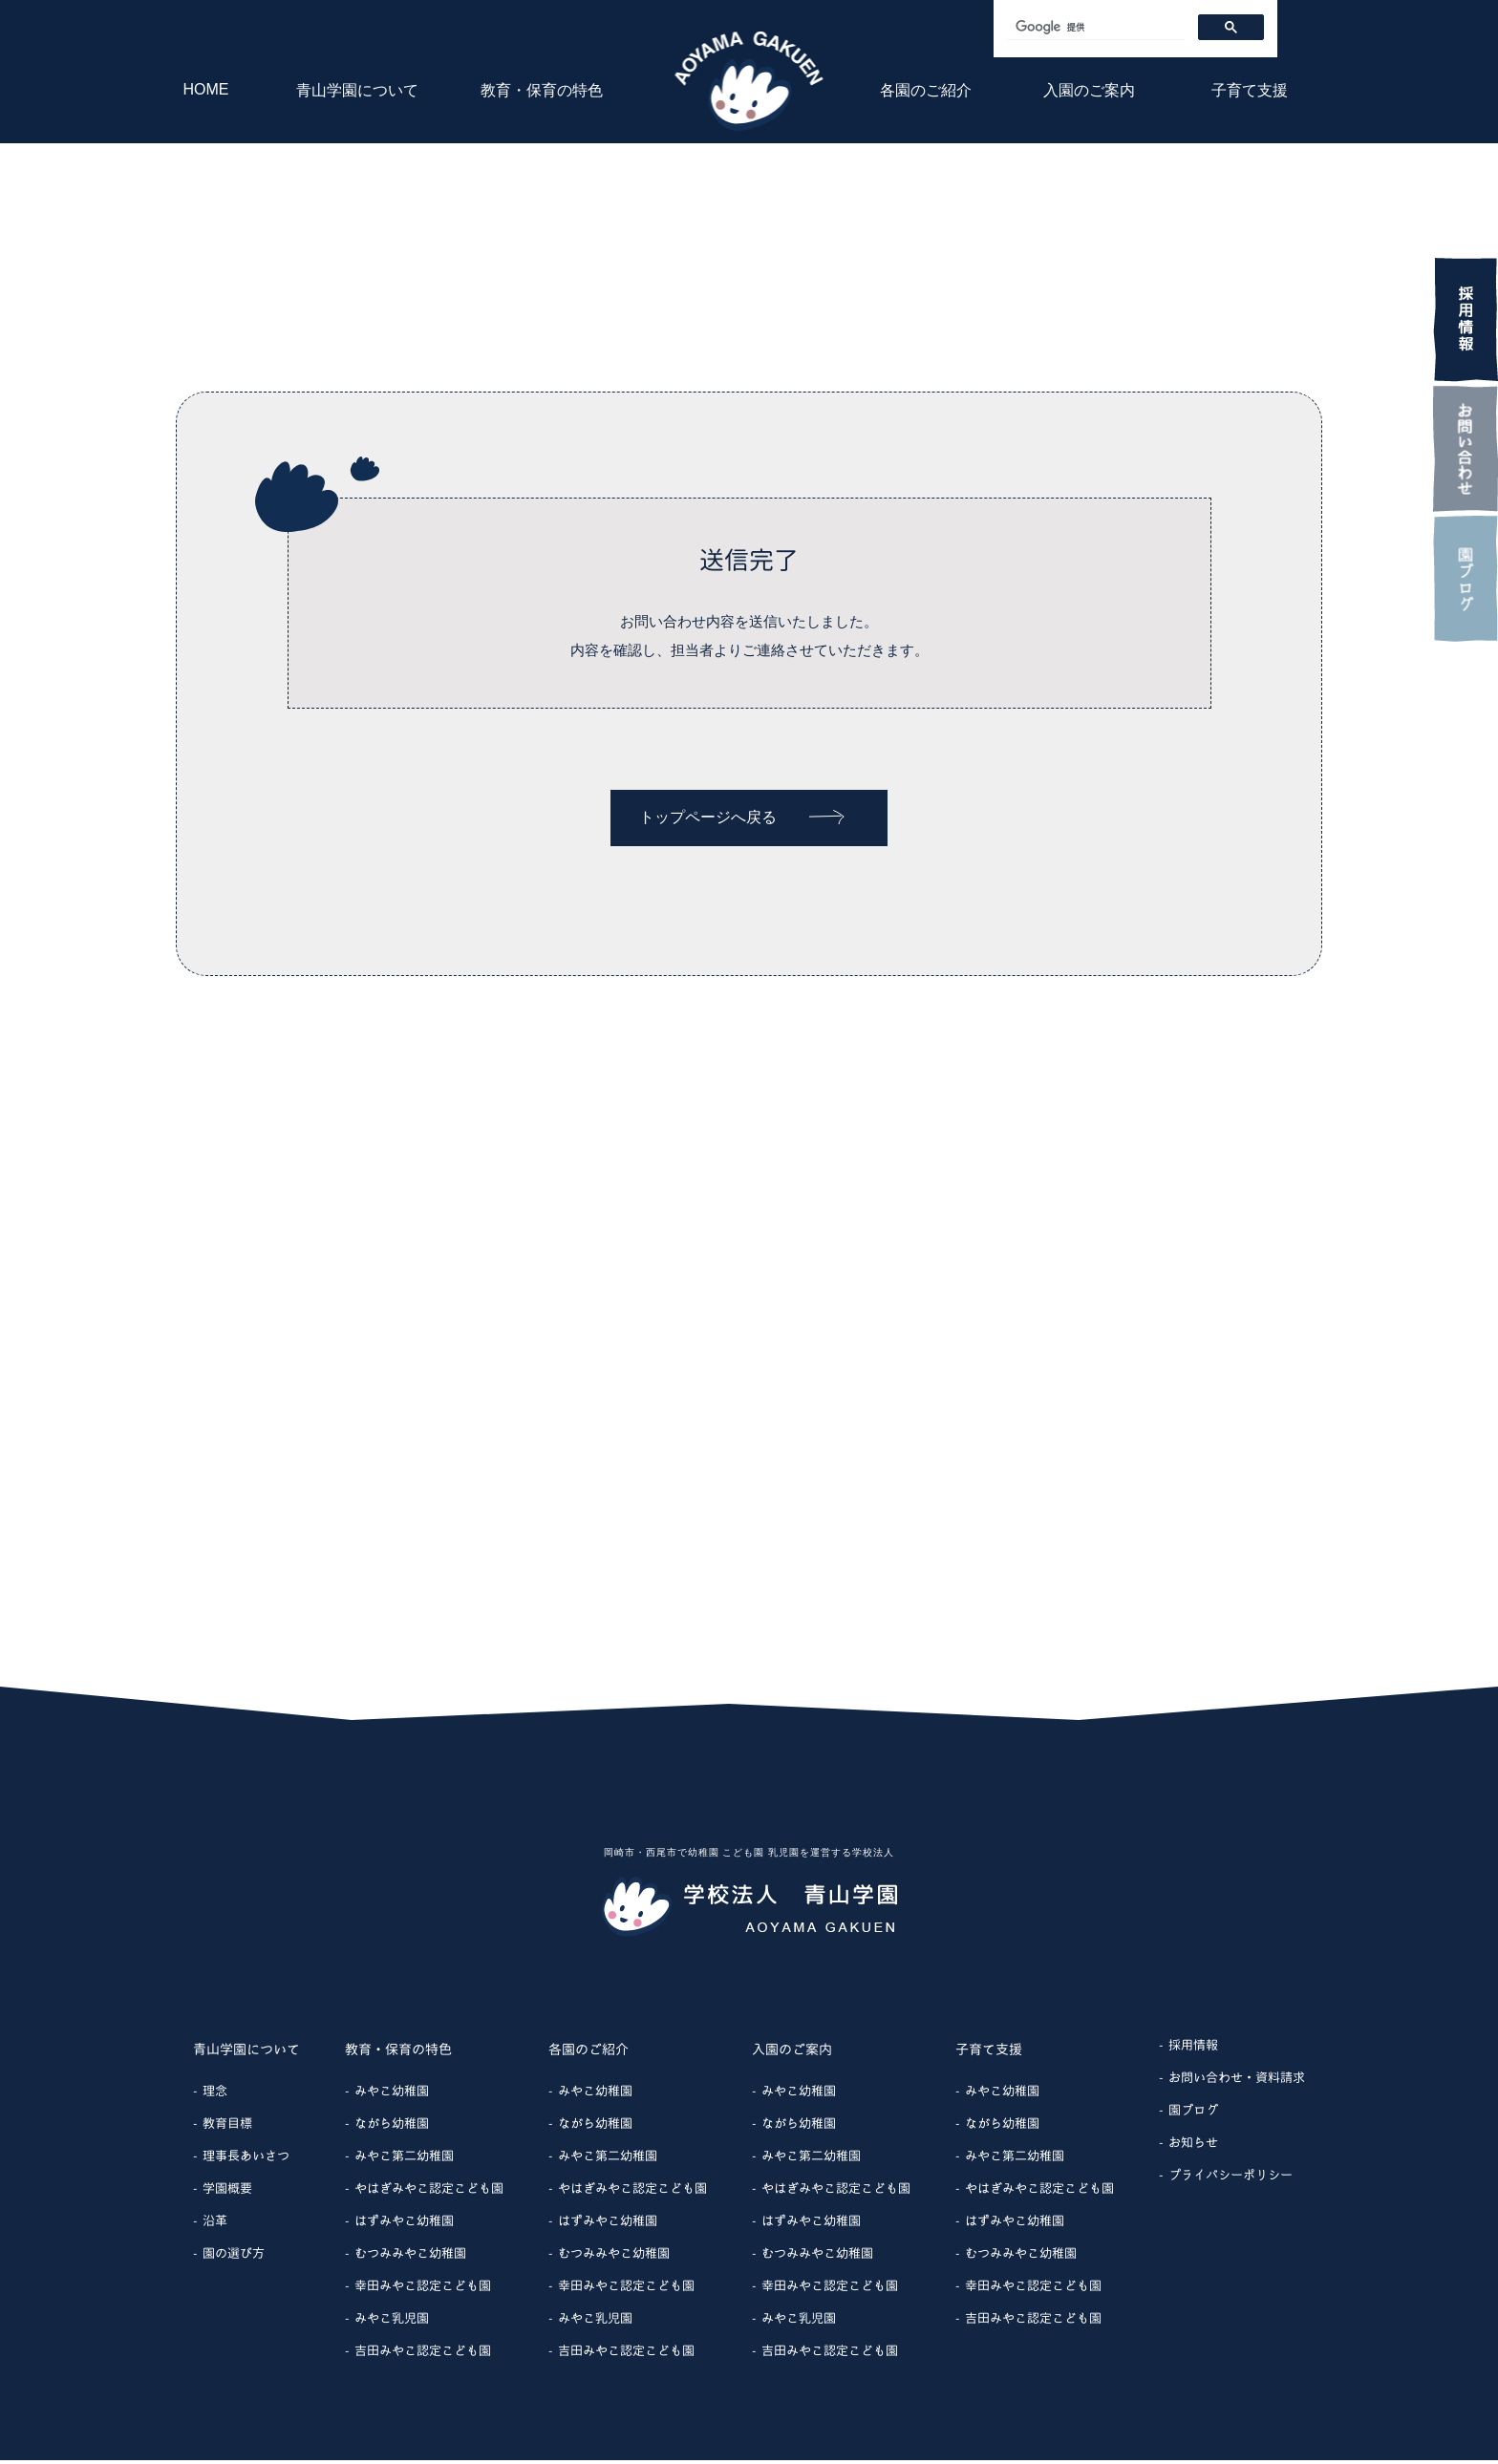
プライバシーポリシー (1230, 2178)
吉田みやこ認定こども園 (422, 2354)
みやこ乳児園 (391, 2321)
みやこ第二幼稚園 (404, 2159)
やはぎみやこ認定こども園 (428, 2191)
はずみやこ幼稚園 (404, 2224)
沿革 (215, 2224)
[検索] (1093, 26)
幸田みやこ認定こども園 (422, 2289)
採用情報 (1193, 2048)
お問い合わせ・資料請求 (1236, 2081)
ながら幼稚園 (391, 2126)
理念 (215, 2094)
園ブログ (1193, 2113)
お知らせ (1193, 2146)
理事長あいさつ (246, 2159)
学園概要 (227, 2191)
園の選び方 (234, 2256)
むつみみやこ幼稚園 (410, 2256)
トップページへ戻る (742, 817)
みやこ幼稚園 (391, 2094)
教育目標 (227, 2126)
